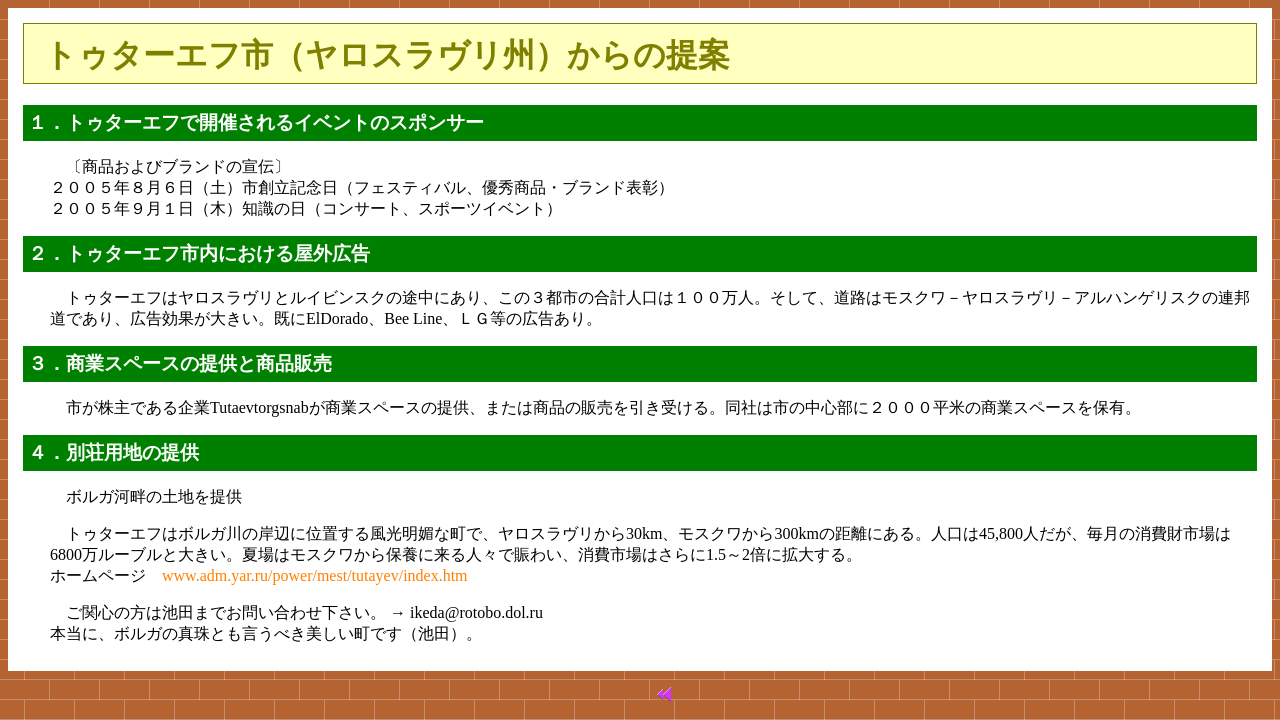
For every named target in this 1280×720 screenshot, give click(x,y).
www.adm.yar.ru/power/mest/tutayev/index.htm (315, 575)
